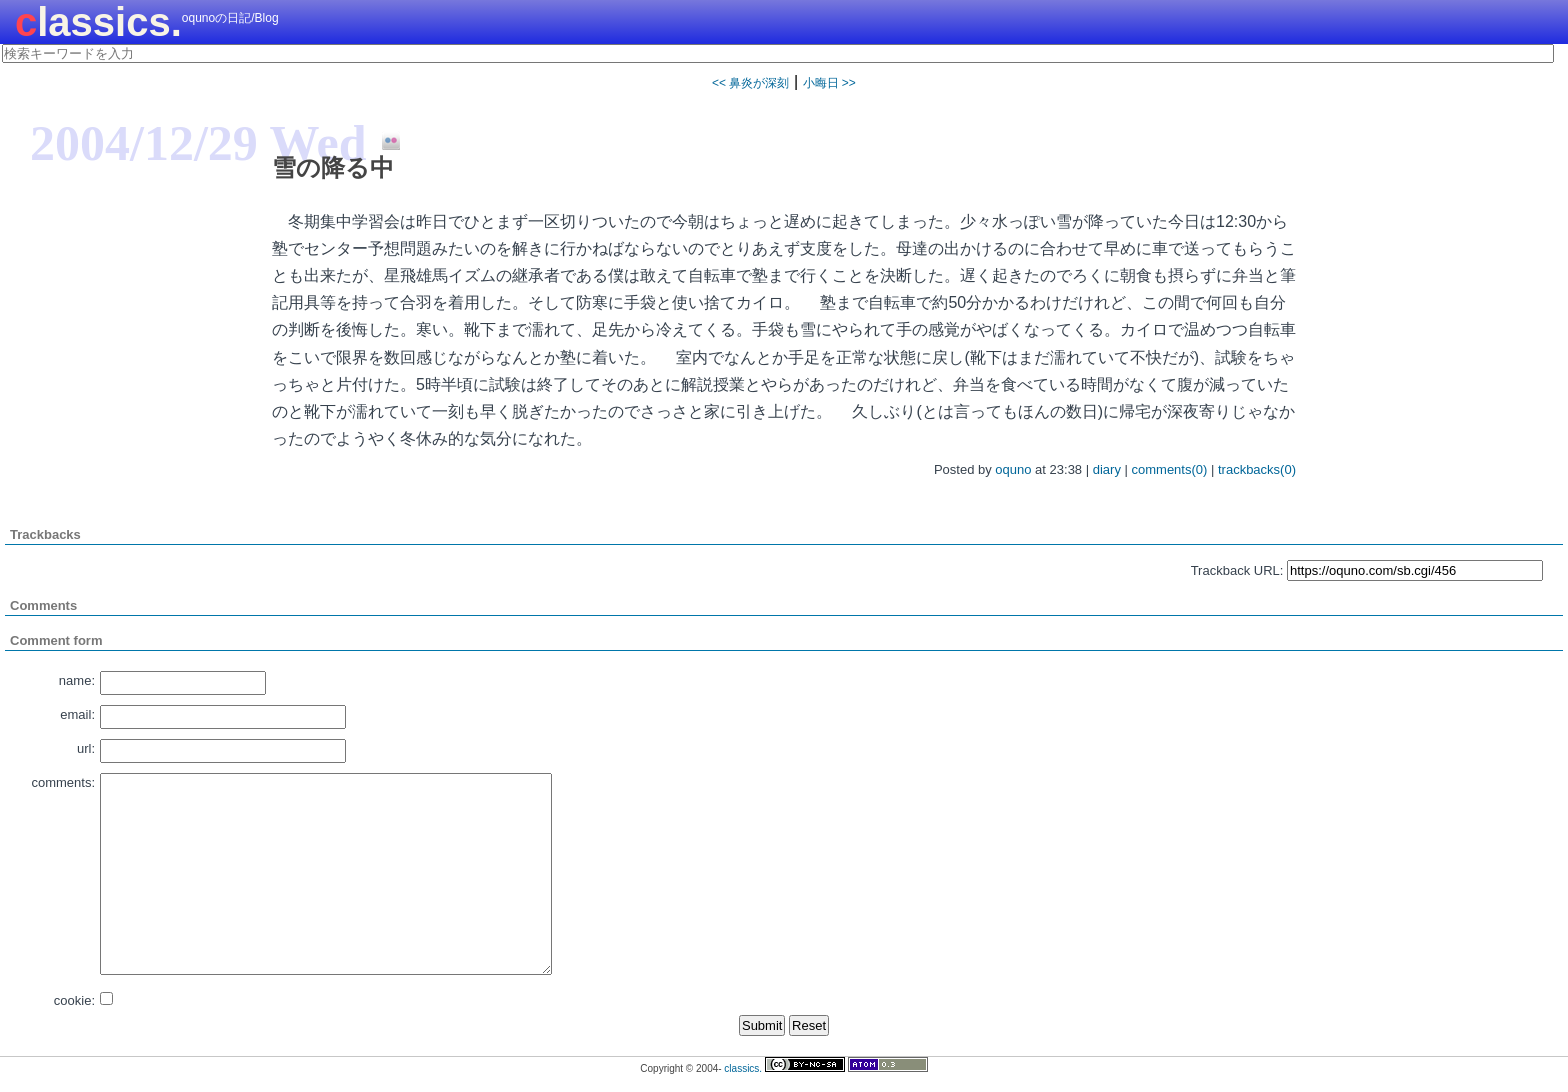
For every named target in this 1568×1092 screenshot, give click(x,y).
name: (77, 680)
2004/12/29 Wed (198, 143)
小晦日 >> (829, 83)
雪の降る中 (333, 167)
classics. (98, 22)
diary (1107, 469)
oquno (1013, 469)
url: (86, 748)
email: (77, 714)
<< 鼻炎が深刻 (750, 83)
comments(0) (1170, 469)
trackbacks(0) (1257, 469)
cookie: (74, 1000)
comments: (63, 782)
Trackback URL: (1237, 570)
